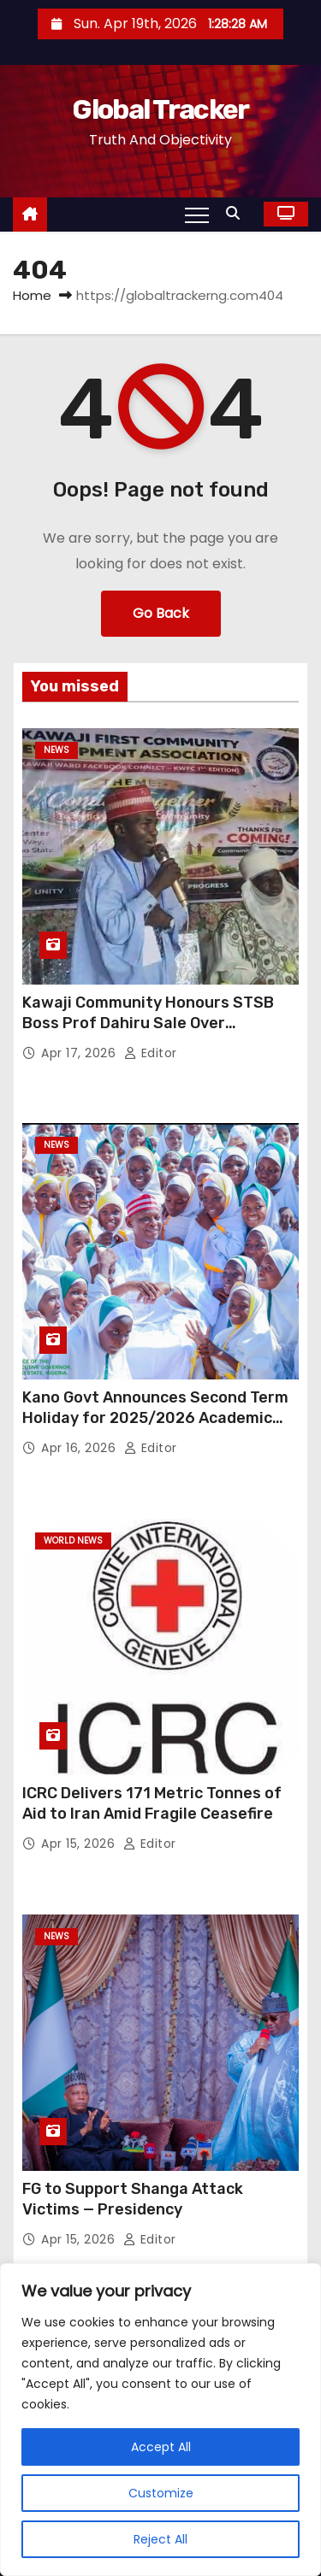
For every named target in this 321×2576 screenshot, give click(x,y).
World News (73, 1540)
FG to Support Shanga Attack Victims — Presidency (132, 2199)
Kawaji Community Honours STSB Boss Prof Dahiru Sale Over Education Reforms (148, 1023)
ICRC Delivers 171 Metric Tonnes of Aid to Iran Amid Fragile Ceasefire (152, 1803)
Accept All (161, 2446)
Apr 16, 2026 (80, 1447)
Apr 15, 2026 (80, 1843)
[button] (237, 213)
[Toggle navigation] (196, 214)
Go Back (161, 613)
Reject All (160, 2539)
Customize (160, 2493)
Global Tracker (160, 109)
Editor (150, 1053)
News (56, 750)
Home (32, 295)
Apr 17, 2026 (80, 1053)
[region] (160, 2419)
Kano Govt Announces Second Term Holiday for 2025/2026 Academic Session (155, 1418)
